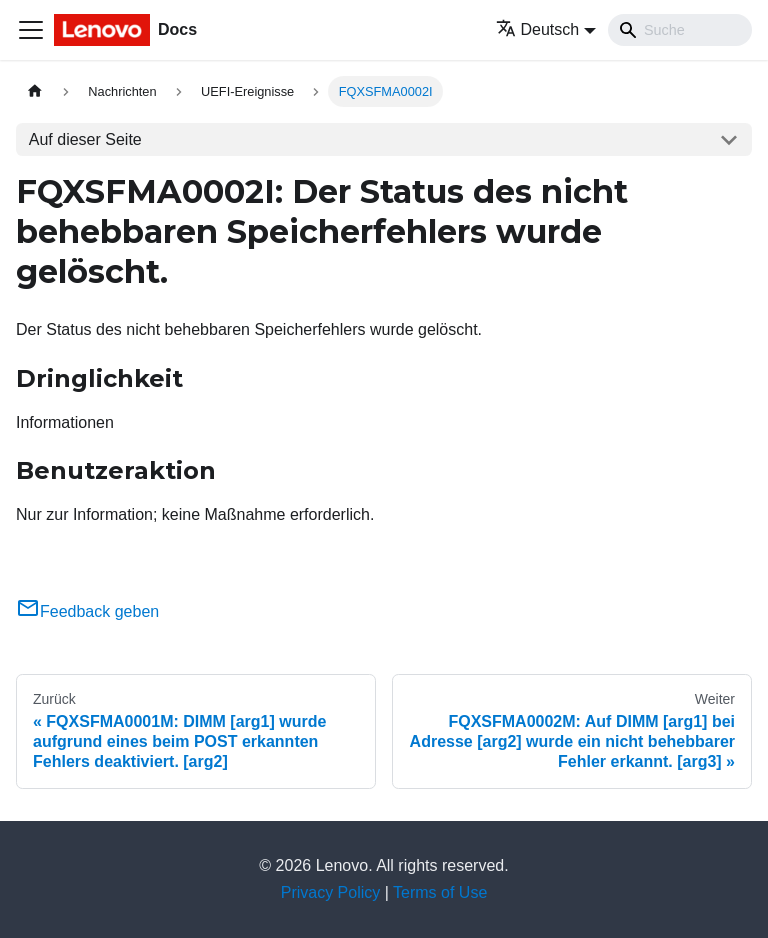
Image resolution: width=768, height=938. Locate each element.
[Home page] (35, 91)
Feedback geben (87, 611)
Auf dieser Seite (85, 139)
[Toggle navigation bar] (31, 30)
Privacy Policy (331, 892)
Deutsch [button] (538, 29)
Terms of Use (440, 892)
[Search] (680, 30)
